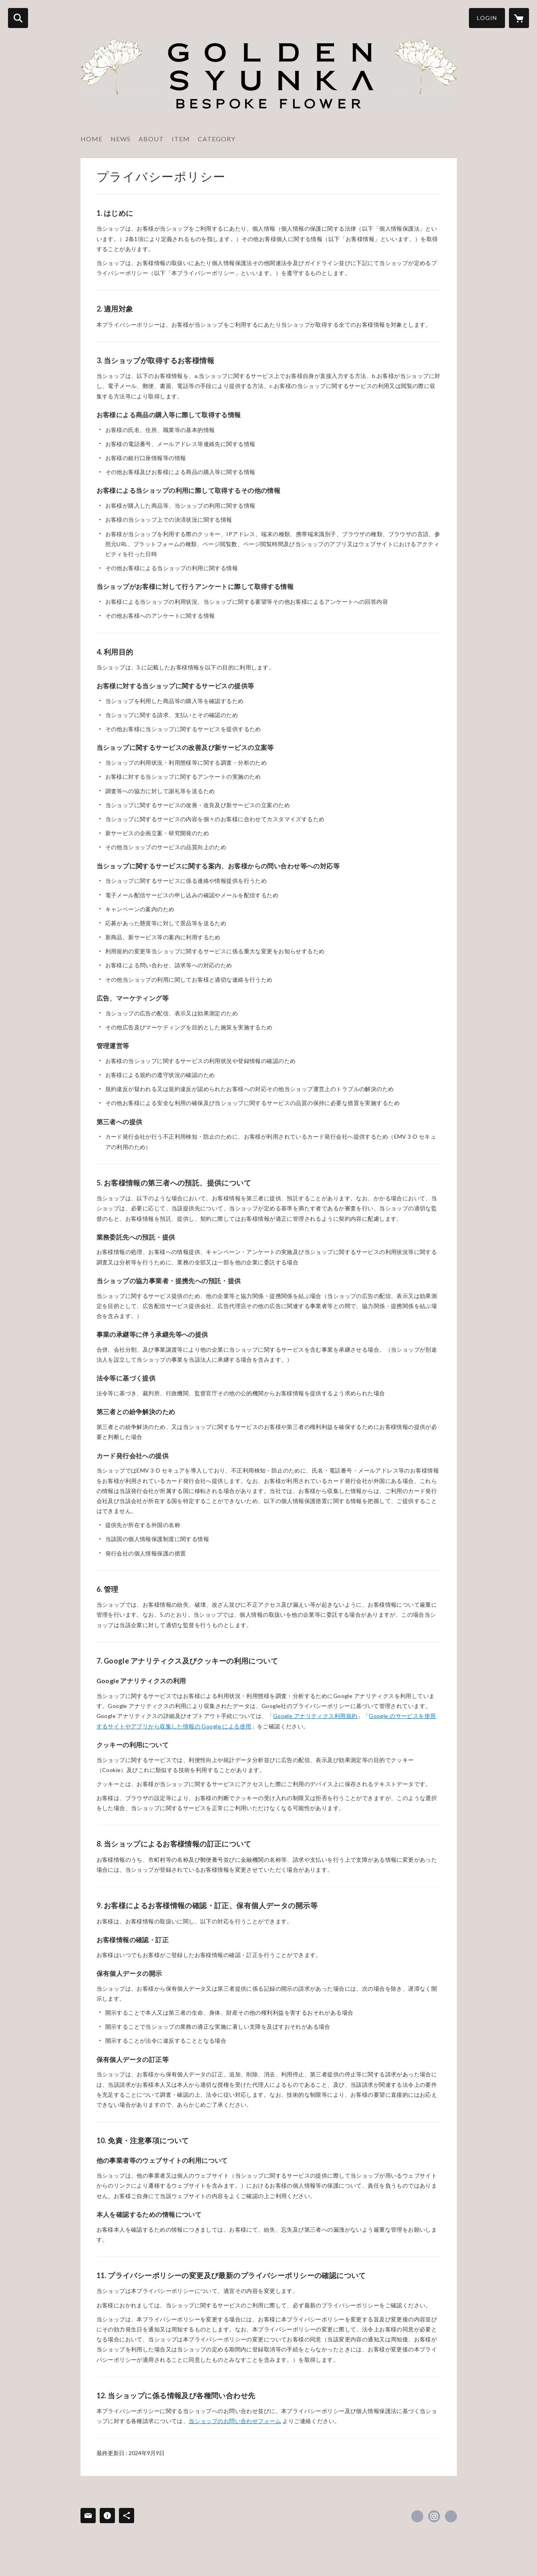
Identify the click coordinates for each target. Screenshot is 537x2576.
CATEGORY (216, 139)
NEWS (121, 139)
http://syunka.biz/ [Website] (451, 2516)
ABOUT (151, 139)
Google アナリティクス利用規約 (315, 1715)
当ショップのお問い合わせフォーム (235, 2420)
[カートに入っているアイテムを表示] (519, 18)
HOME (91, 139)
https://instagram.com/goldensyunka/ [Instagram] (434, 2516)
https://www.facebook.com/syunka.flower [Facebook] (417, 2516)
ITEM (181, 139)
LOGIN (487, 17)
